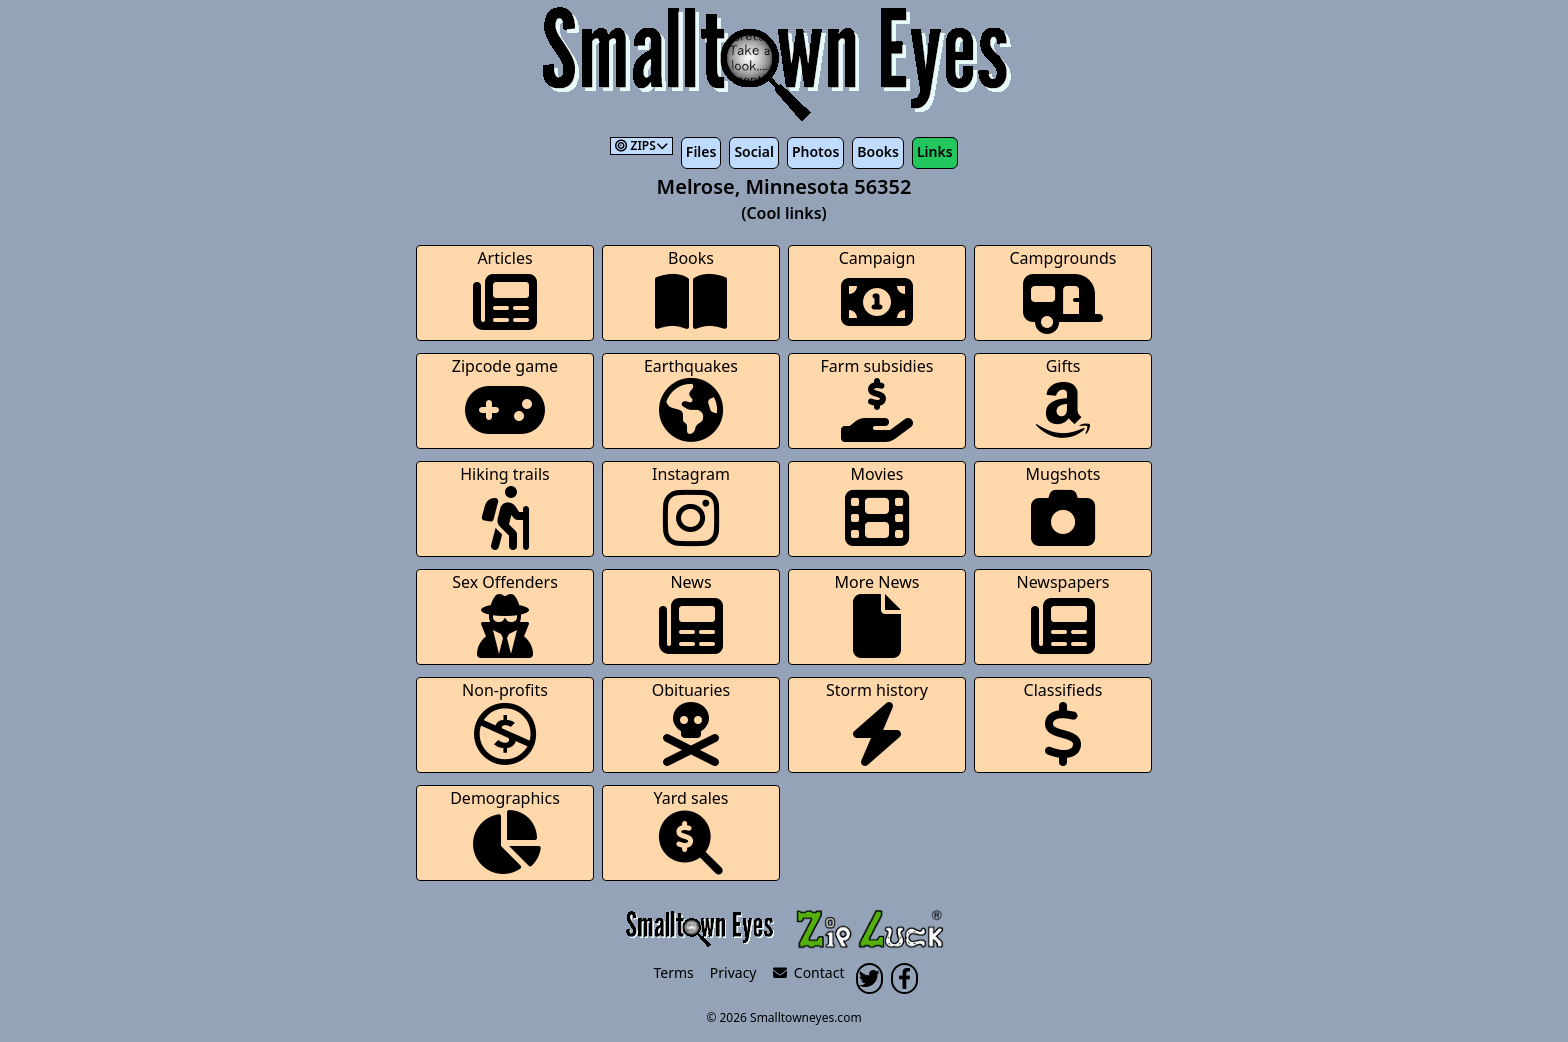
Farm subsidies (877, 398)
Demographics (505, 830)
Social (753, 151)
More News (877, 614)
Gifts (1063, 398)
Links (935, 151)
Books (878, 151)
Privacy (733, 972)
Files (701, 151)
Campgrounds (1063, 290)
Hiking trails (505, 506)
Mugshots (1063, 506)
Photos (815, 151)
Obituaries (691, 722)
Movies (877, 506)
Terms (674, 972)
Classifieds (1063, 722)
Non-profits (505, 722)
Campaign (877, 290)
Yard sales (691, 830)
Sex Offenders (505, 614)
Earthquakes (691, 398)
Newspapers (1062, 614)
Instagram (691, 506)
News (691, 614)
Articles (505, 290)
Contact (809, 972)
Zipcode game (505, 398)
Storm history (877, 722)
